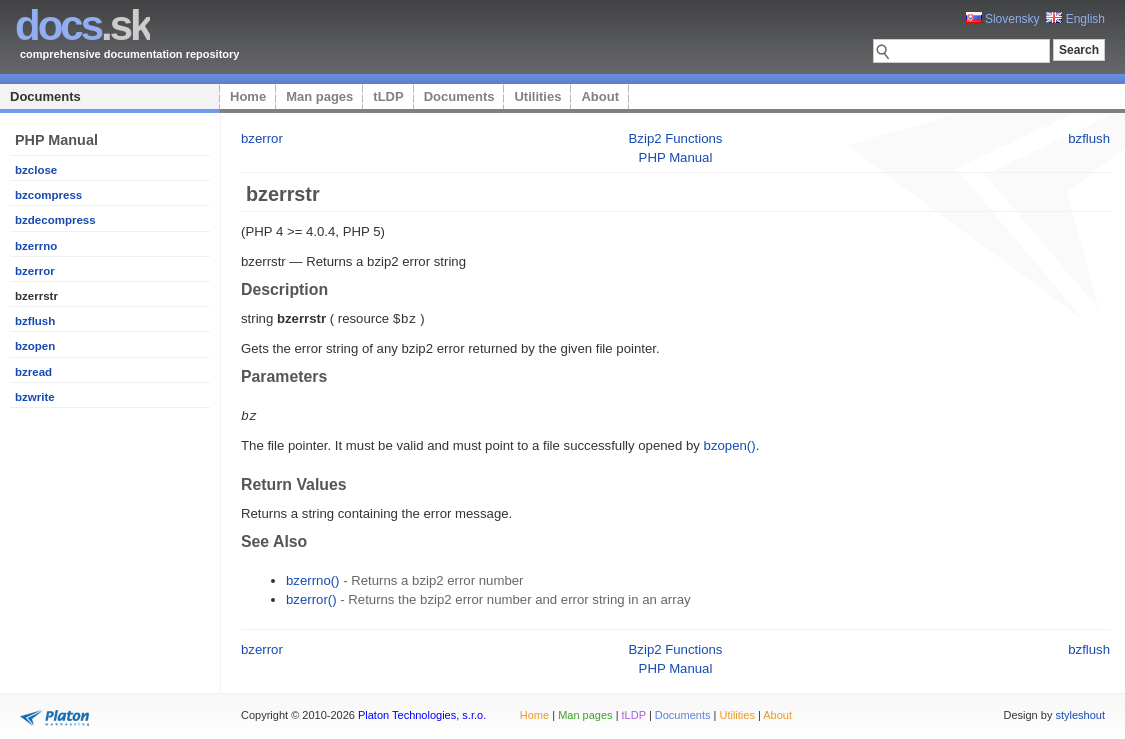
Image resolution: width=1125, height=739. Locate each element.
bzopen (35, 346)
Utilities (537, 96)
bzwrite (35, 397)
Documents (45, 96)
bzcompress (48, 195)
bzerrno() (313, 578)
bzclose (36, 170)
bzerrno (36, 246)
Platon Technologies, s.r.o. (422, 713)
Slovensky (1003, 19)
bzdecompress (55, 220)
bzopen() (730, 443)
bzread (33, 372)
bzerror (35, 271)
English (1075, 19)
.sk (82, 25)
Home (248, 96)
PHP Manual (676, 157)
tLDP (388, 96)
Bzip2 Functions (676, 138)
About (600, 96)
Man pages (319, 96)
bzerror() (311, 597)
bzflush (35, 321)
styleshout (1080, 713)
